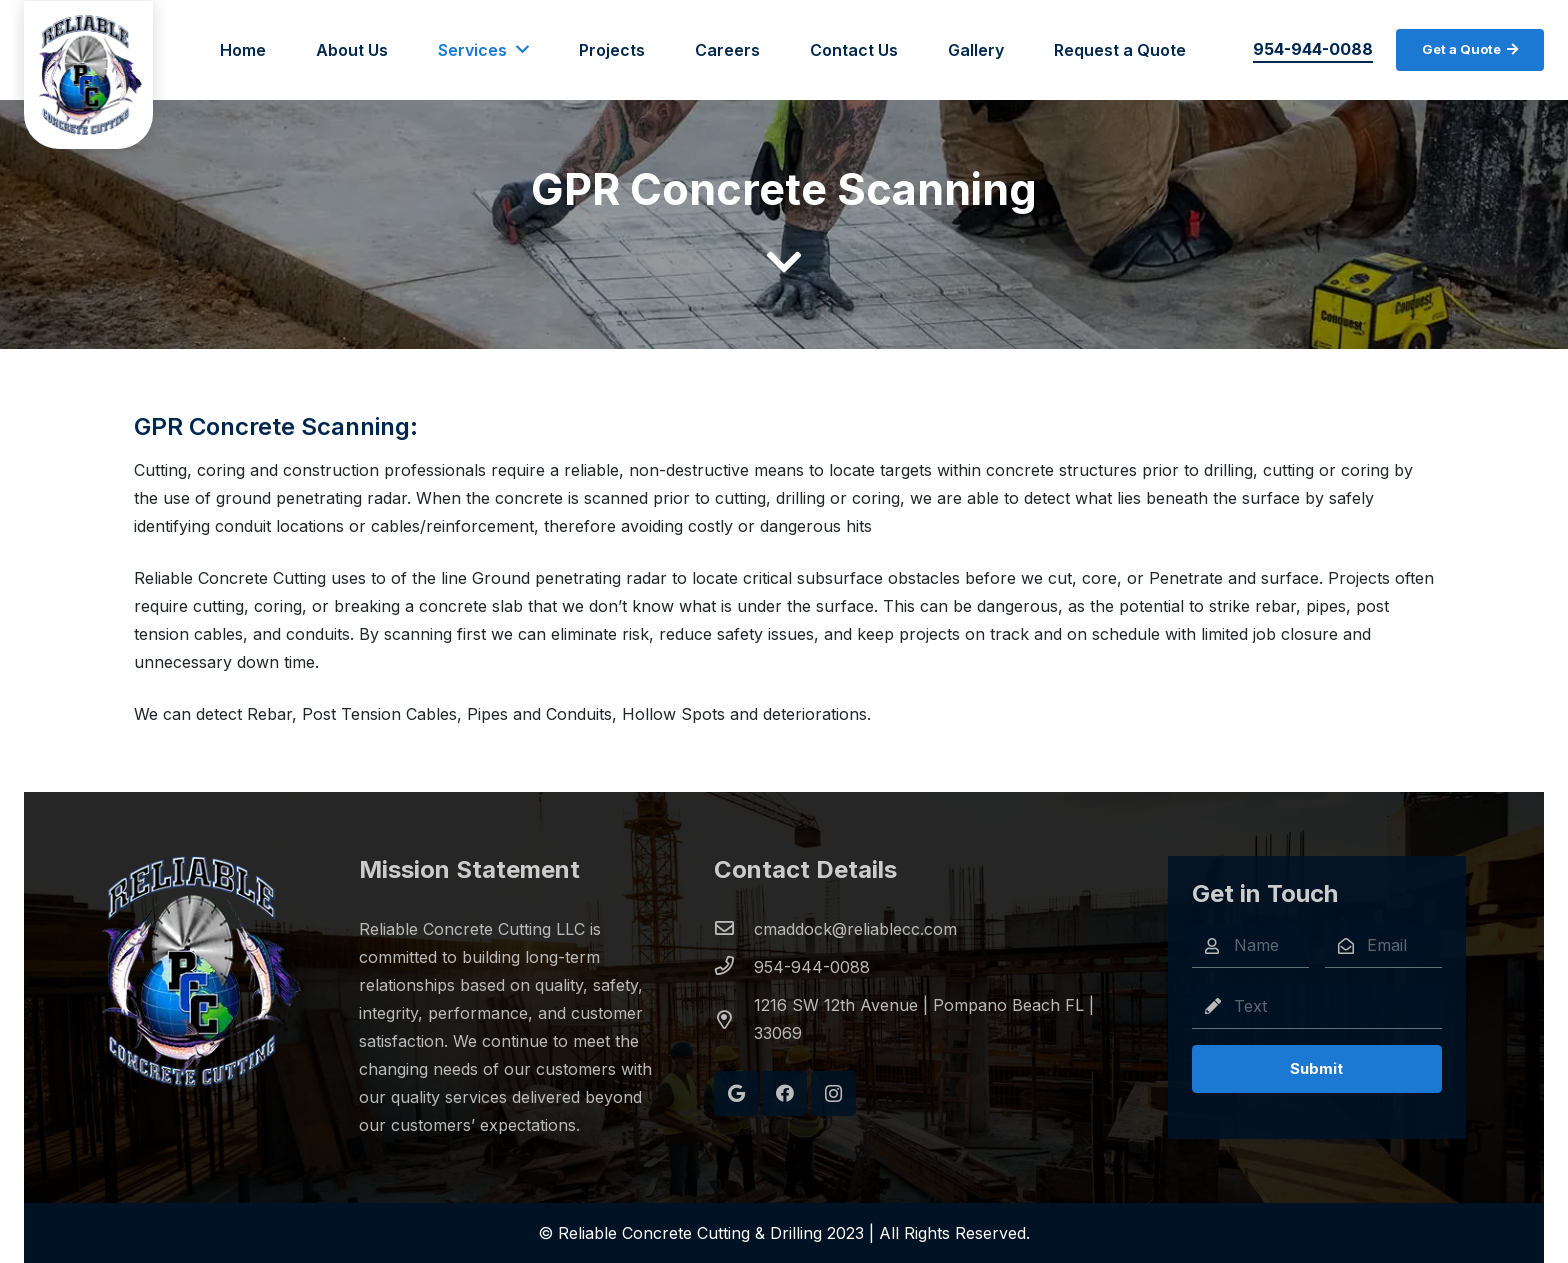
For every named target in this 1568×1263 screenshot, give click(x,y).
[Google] (736, 1093)
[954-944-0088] (734, 967)
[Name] (1250, 945)
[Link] (90, 75)
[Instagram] (833, 1093)
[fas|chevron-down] (784, 263)
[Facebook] (784, 1093)
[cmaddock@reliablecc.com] (734, 929)
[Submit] (1316, 1069)
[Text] (1316, 1006)
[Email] (1383, 945)
